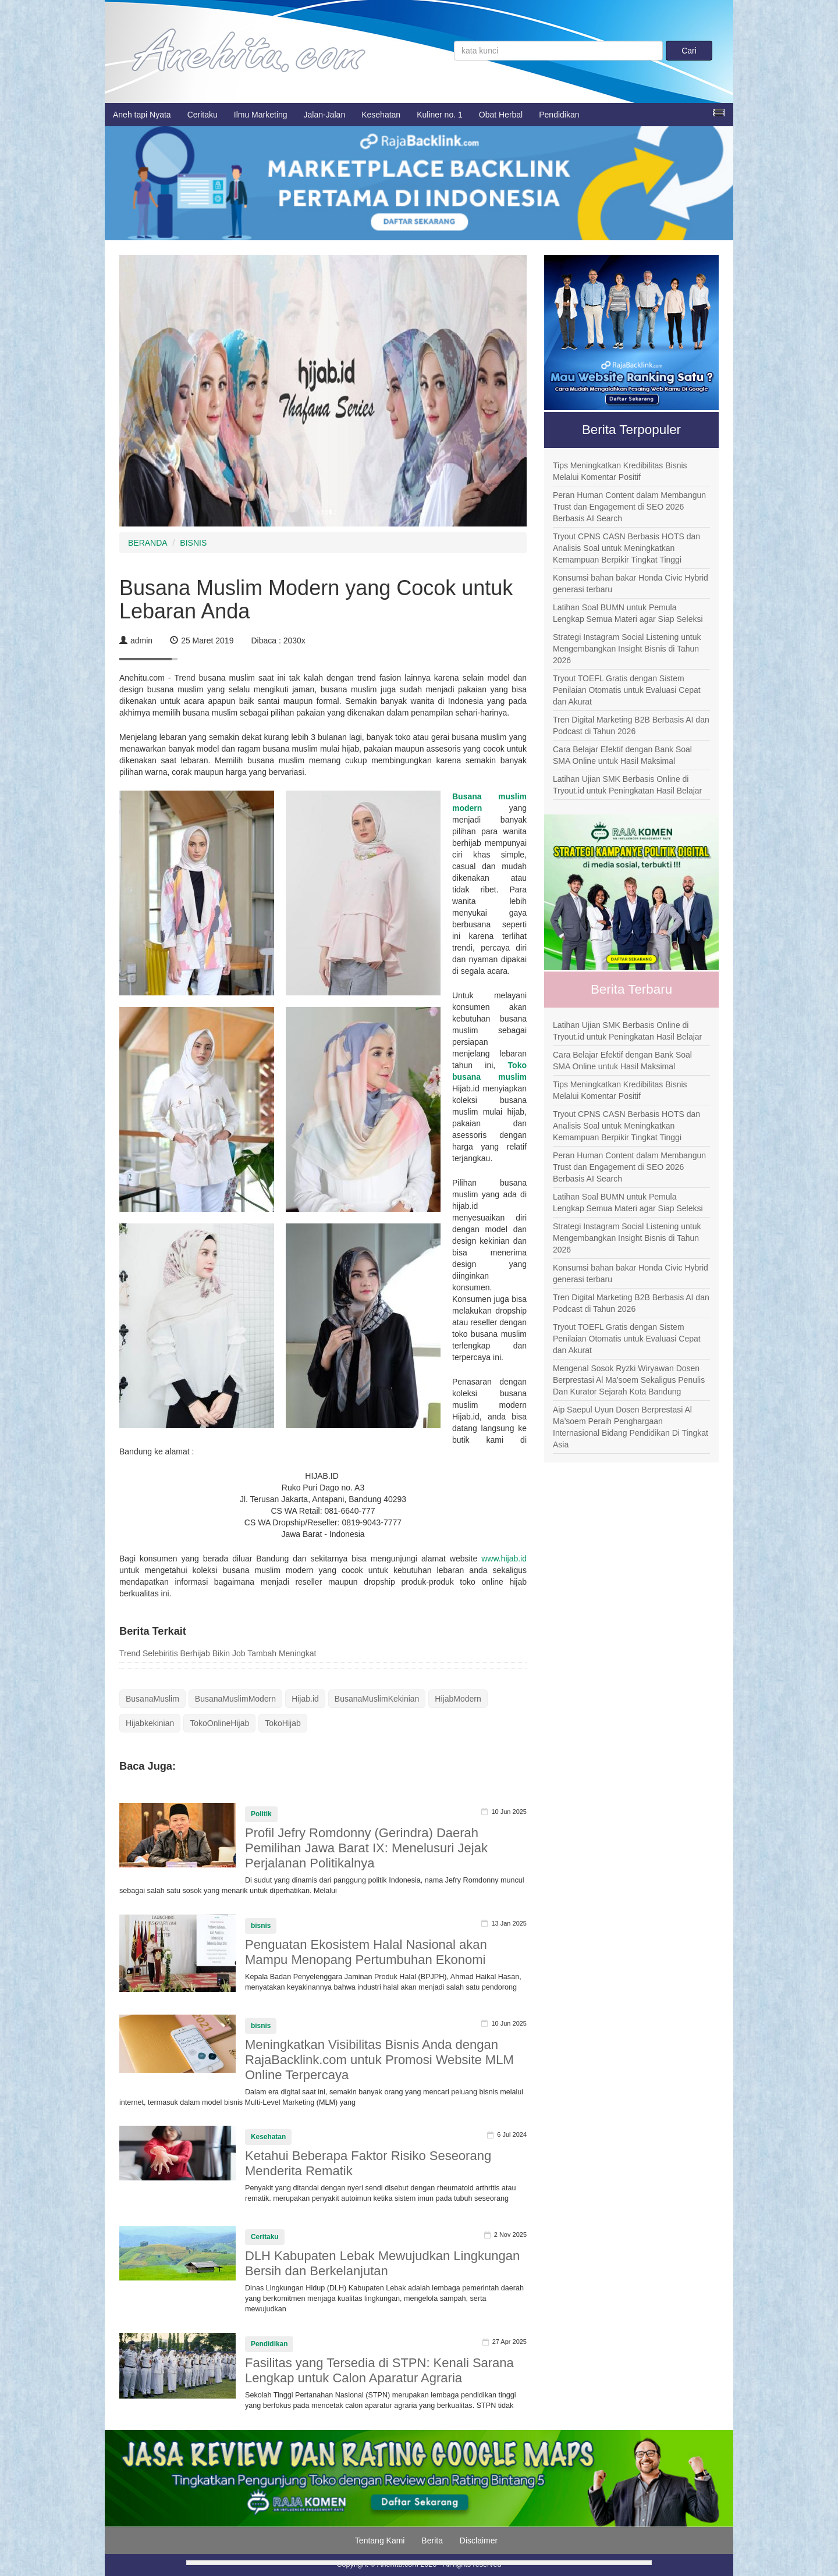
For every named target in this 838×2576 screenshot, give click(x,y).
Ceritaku (202, 114)
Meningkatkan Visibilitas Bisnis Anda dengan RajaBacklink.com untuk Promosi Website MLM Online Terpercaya (379, 2059)
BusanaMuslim (152, 1698)
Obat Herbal (501, 114)
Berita (432, 2540)
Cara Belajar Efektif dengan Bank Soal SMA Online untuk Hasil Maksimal (622, 755)
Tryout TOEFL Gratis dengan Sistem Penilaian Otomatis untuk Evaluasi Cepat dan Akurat (627, 690)
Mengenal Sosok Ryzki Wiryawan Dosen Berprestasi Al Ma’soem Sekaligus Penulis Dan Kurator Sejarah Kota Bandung (629, 1380)
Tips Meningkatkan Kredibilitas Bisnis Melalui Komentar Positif (620, 471)
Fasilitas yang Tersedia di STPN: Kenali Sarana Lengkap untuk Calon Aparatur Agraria (379, 2370)
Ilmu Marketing (260, 114)
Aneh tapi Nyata (142, 114)
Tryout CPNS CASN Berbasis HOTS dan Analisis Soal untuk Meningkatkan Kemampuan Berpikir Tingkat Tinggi (626, 548)
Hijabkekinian (150, 1723)
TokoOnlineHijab (219, 1723)
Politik (261, 1814)
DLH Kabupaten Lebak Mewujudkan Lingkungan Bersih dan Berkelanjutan (382, 2263)
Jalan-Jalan (325, 114)
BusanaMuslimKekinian (377, 1698)
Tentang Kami (380, 2540)
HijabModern (458, 1698)
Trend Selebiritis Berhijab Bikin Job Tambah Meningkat (218, 1653)
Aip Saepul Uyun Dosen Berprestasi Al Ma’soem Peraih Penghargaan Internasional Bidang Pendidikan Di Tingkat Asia (630, 1427)
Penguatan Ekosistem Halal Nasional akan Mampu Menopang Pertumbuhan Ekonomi (366, 1952)
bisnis (261, 1926)
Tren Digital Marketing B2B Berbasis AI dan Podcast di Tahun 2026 (631, 725)
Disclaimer (479, 2540)
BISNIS (193, 542)
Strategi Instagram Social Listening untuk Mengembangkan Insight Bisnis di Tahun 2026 (627, 648)
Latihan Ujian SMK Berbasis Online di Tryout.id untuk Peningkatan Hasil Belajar (627, 784)
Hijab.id (305, 1698)
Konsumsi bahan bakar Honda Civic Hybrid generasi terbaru (630, 583)
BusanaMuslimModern (235, 1698)
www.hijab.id (504, 1558)
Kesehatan (380, 114)
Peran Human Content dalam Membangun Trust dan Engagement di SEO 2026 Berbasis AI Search (629, 506)
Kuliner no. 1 (440, 114)
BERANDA (148, 542)
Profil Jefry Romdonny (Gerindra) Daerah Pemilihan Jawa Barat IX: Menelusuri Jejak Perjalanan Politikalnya (366, 1848)
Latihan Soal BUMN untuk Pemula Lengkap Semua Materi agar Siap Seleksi (628, 613)
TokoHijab (282, 1723)
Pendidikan (559, 114)
